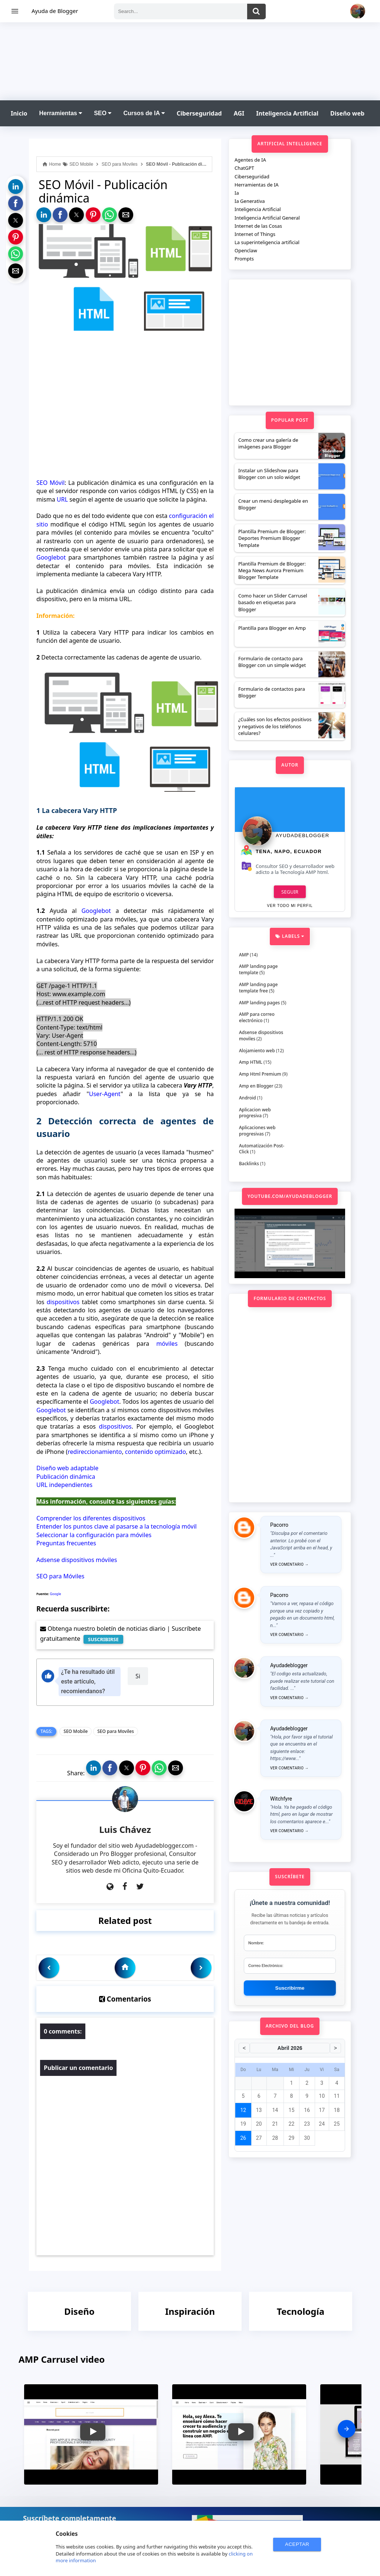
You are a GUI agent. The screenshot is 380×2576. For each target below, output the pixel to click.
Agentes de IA (250, 159)
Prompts (244, 258)
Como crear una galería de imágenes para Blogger (268, 443)
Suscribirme (290, 1988)
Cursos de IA (144, 113)
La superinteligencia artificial (267, 242)
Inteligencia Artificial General (267, 217)
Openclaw (246, 250)
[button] (15, 186)
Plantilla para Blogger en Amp (272, 628)
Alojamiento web (257, 1050)
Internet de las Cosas (258, 226)
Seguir (289, 891)
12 (243, 2110)
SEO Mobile (75, 1731)
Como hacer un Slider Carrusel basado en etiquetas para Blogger (272, 602)
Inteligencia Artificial (287, 113)
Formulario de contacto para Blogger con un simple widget (272, 661)
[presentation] (347, 2429)
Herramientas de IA (257, 184)
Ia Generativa (250, 201)
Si (137, 1676)
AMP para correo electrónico (257, 1017)
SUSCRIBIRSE (103, 1639)
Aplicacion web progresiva (255, 1112)
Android (247, 1098)
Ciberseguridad (199, 113)
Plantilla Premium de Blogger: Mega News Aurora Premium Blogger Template (272, 570)
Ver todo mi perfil (289, 906)
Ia (237, 192)
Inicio (19, 113)
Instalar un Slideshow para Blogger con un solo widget (269, 473)
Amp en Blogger (256, 1086)
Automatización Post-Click (261, 1149)
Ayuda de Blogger (55, 10)
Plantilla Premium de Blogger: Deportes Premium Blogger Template (272, 538)
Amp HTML (250, 1062)
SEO (102, 113)
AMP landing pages (259, 1002)
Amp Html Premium (260, 1074)
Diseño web (347, 113)
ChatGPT (244, 168)
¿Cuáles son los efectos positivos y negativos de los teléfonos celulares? (275, 726)
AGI (239, 113)
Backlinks (249, 1163)
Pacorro (279, 1525)
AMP (244, 955)
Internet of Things (255, 234)
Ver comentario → (289, 1564)
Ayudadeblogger (302, 835)
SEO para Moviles (115, 1731)
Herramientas (60, 113)
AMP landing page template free (258, 987)
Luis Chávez (125, 1829)
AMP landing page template (258, 969)
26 (243, 2138)
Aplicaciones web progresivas (257, 1130)
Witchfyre (281, 1799)
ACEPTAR (297, 2544)
